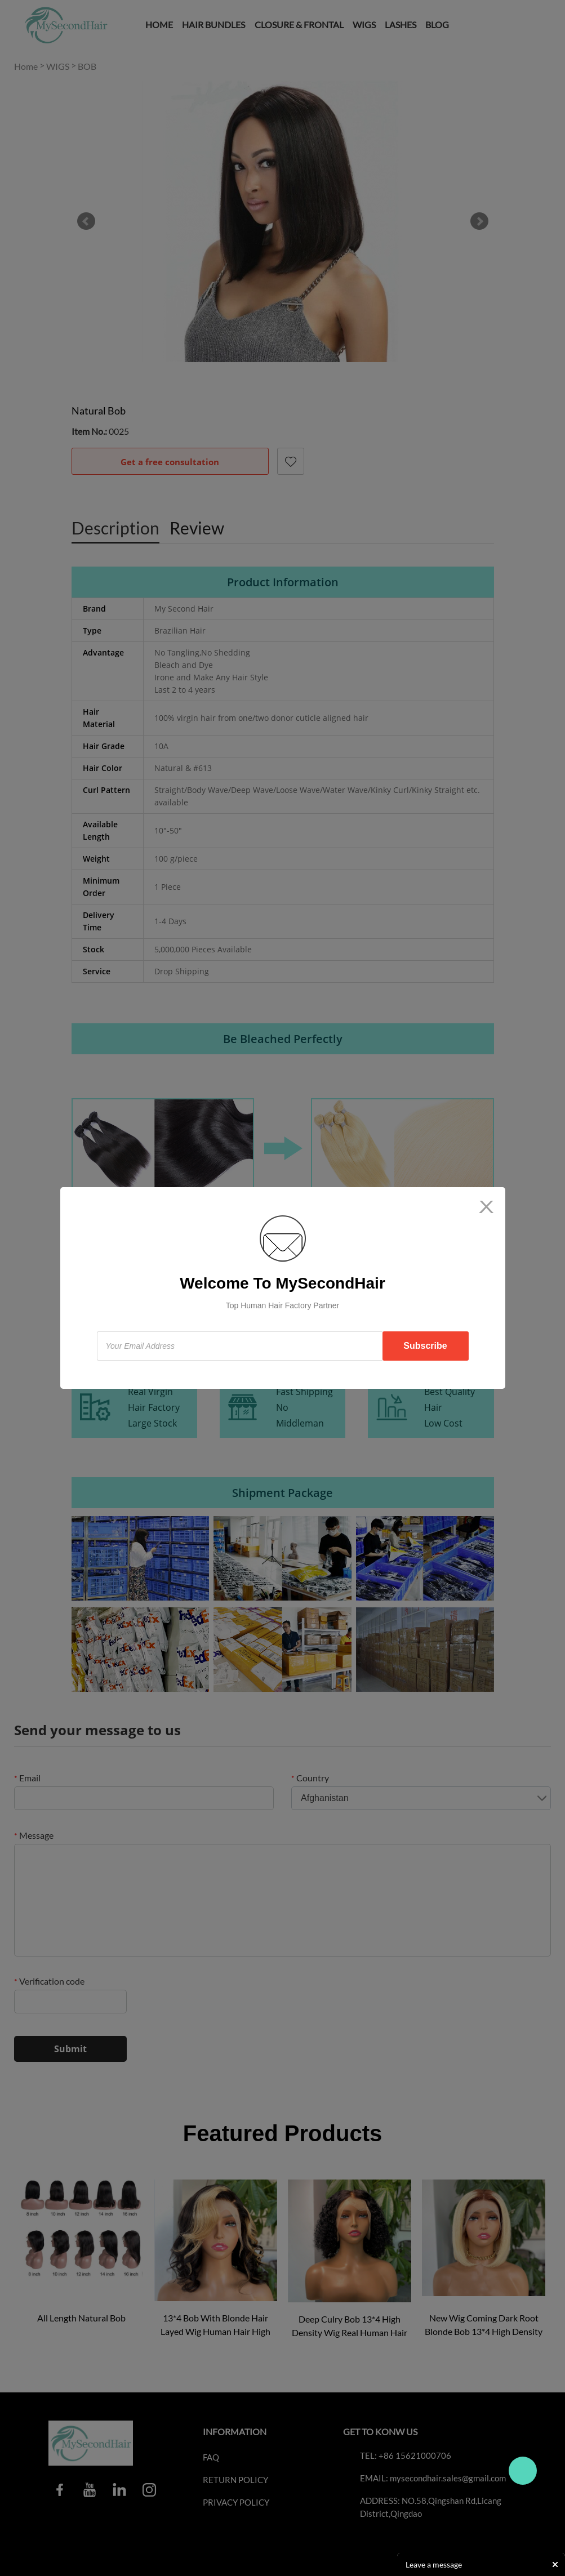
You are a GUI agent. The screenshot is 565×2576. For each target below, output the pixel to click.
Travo (523, 2471)
